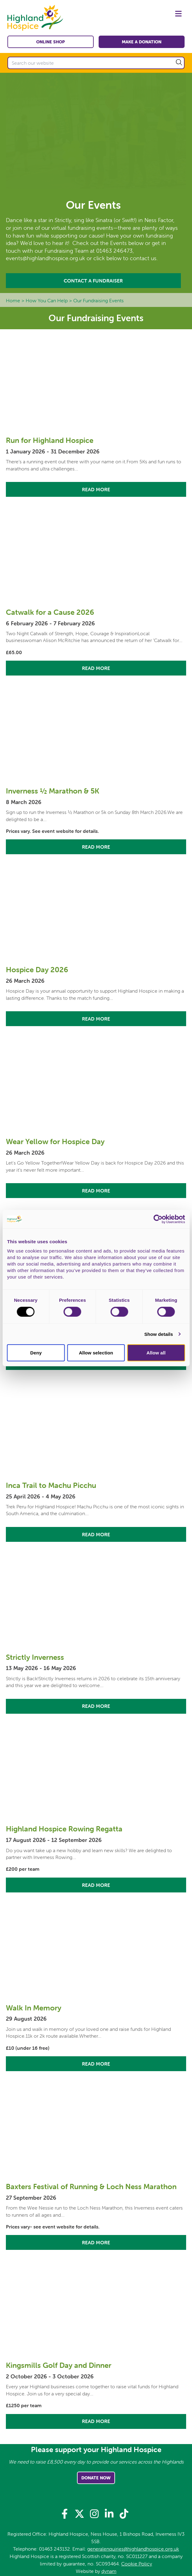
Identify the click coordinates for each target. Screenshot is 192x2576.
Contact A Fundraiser (93, 281)
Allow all (156, 1352)
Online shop (50, 42)
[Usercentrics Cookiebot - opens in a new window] (158, 1219)
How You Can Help (47, 300)
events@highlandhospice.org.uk (45, 258)
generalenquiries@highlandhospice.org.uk (133, 2549)
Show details (158, 1334)
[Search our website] (96, 63)
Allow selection (96, 1352)
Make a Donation (141, 42)
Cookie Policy (136, 2564)
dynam (109, 2571)
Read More (96, 489)
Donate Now (96, 2478)
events (104, 227)
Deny (36, 1352)
